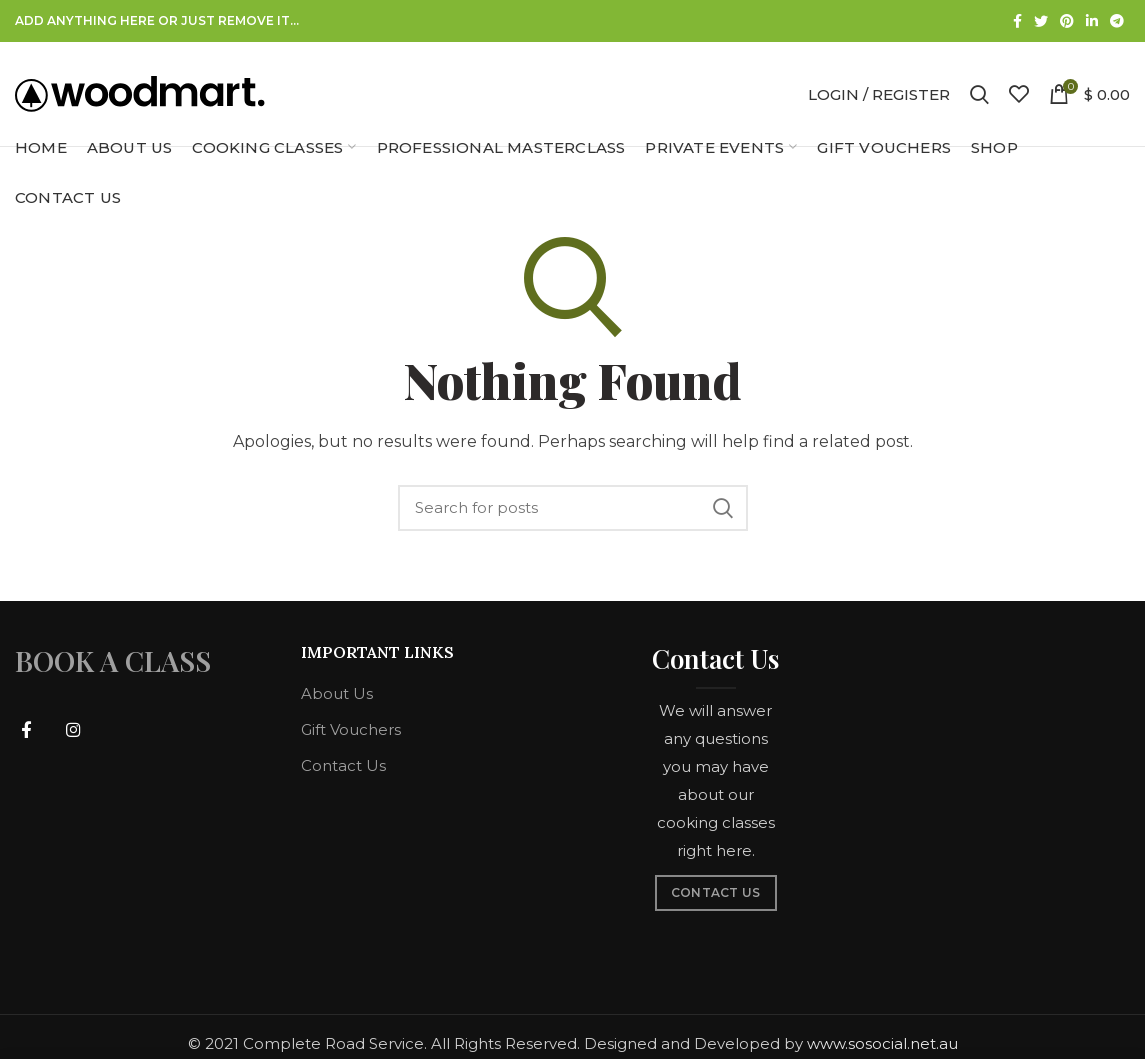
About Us (337, 693)
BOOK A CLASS (113, 660)
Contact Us (343, 765)
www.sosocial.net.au (882, 1043)
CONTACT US (716, 892)
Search (723, 508)
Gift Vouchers (351, 729)
